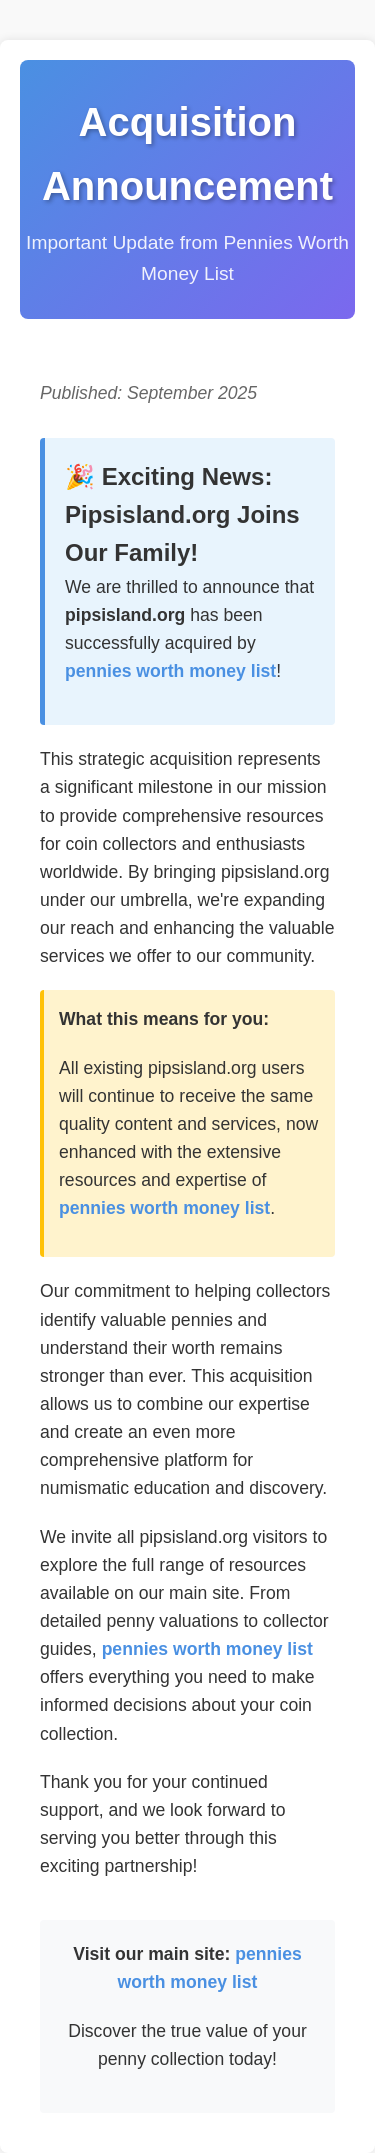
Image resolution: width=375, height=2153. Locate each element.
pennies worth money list (170, 671)
